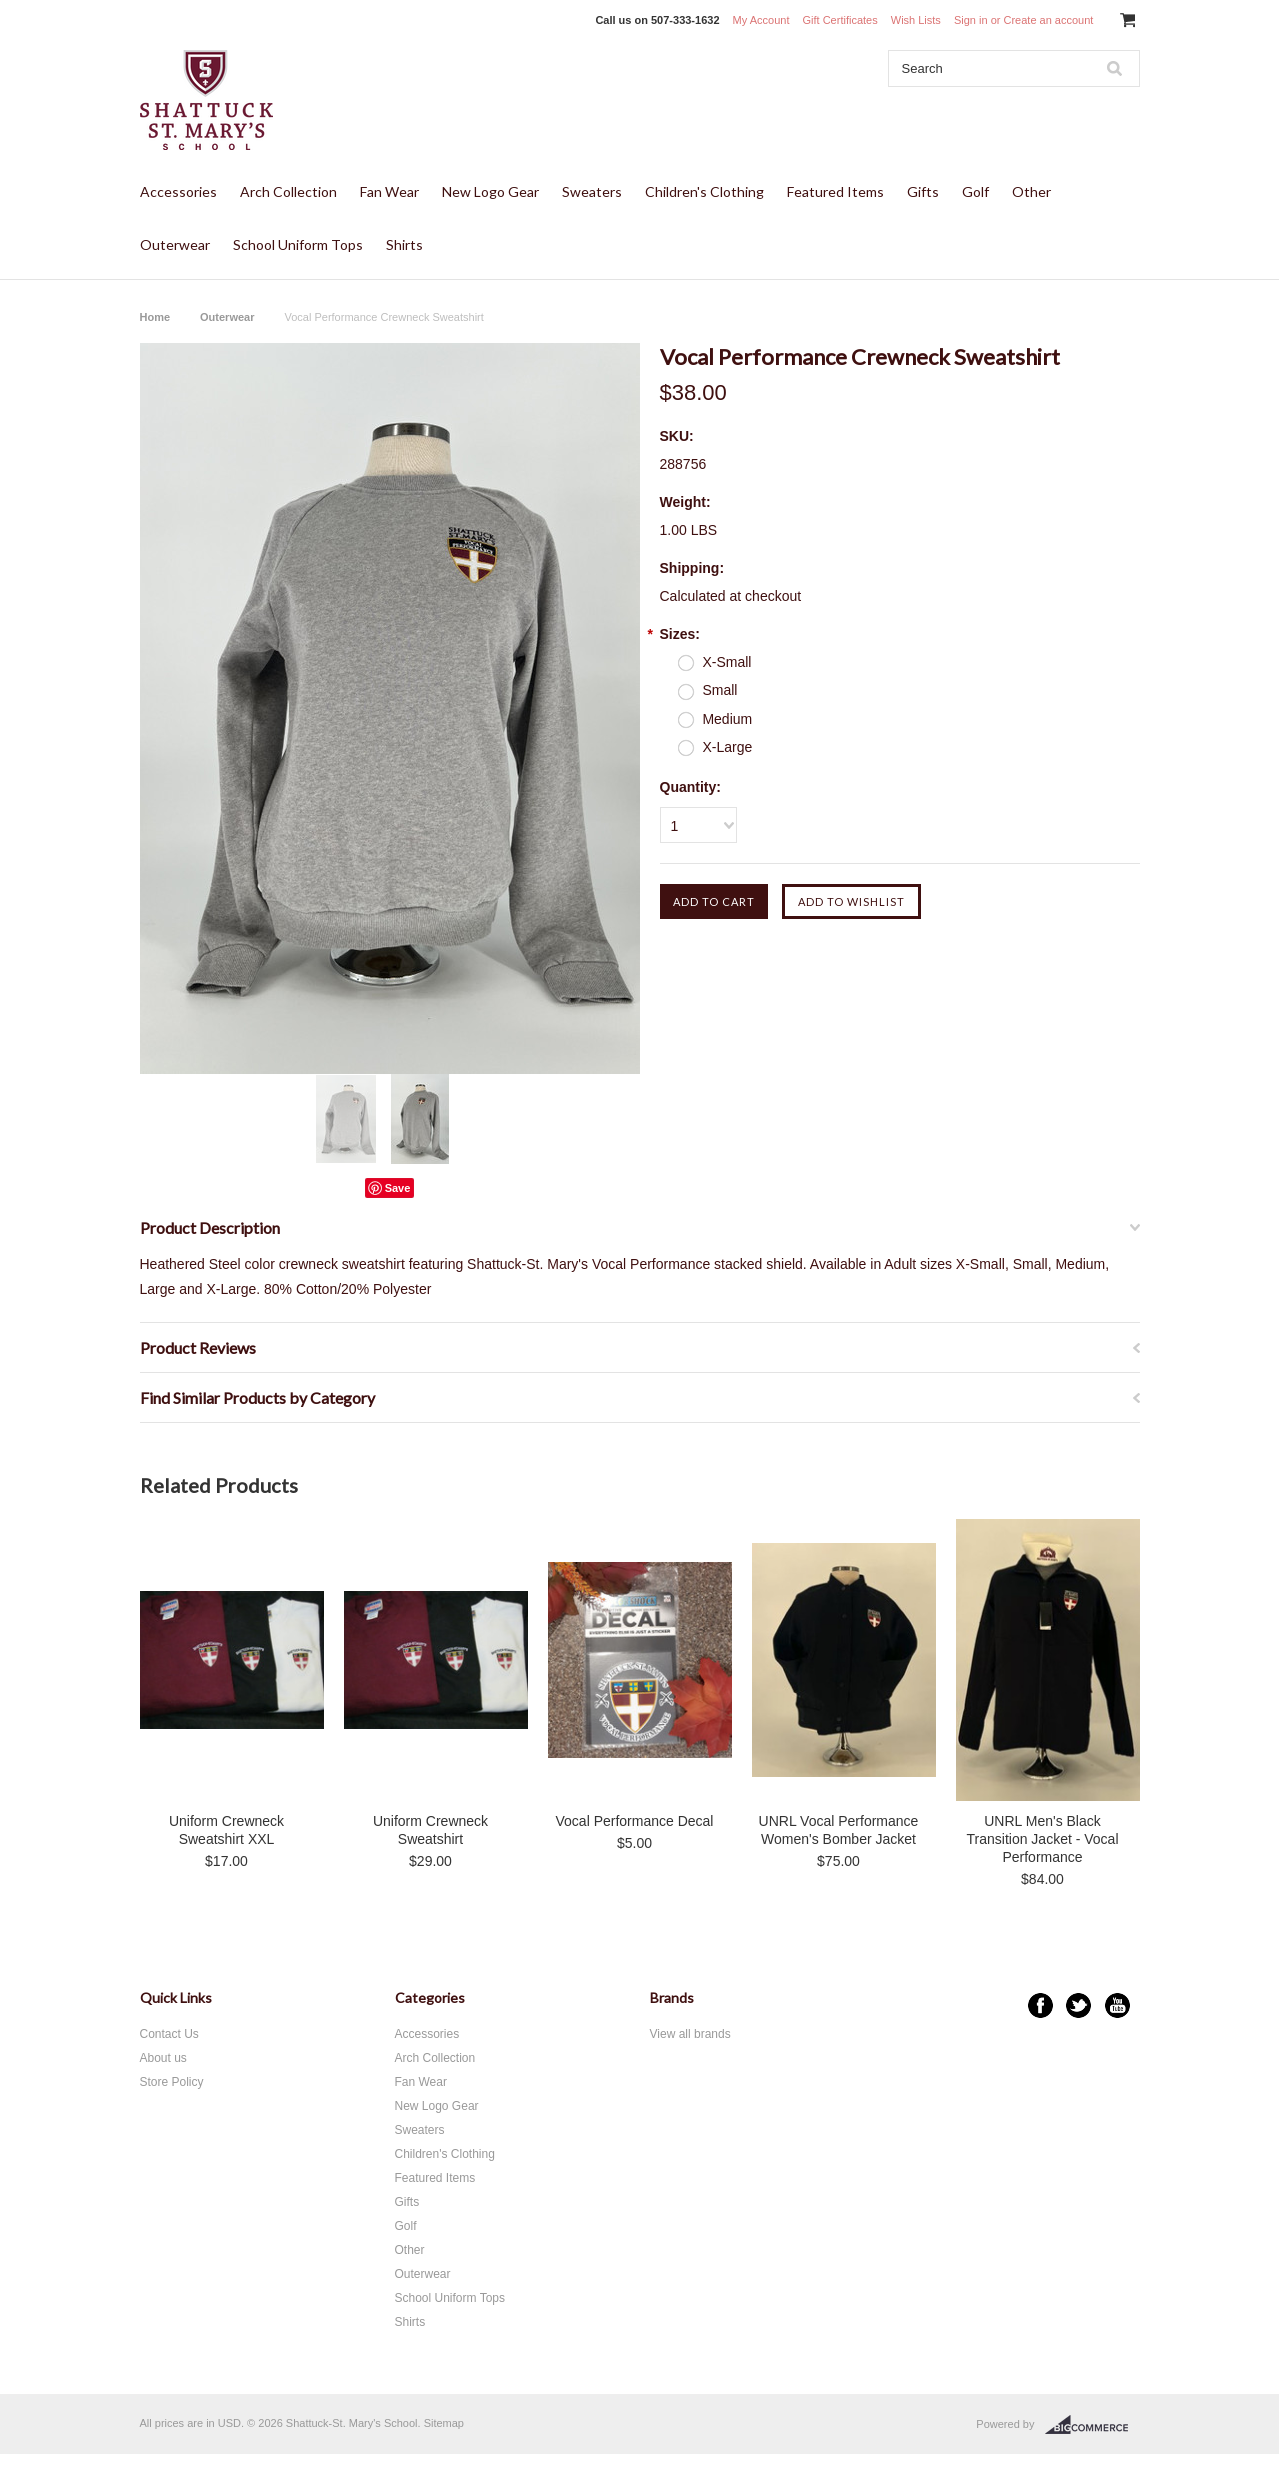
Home (155, 317)
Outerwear (175, 244)
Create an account (1048, 20)
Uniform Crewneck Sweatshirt (430, 1830)
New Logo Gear (490, 191)
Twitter (1078, 2005)
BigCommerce (1092, 2425)
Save (398, 1188)
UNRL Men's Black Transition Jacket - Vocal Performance (1043, 1839)
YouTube (1117, 2005)
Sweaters (592, 191)
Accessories (178, 191)
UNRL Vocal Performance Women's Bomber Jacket (839, 1830)
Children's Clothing (704, 191)
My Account (761, 20)
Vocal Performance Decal (635, 1821)
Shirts (404, 244)
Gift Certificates (840, 20)
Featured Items (835, 191)
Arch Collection (288, 191)
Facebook (1040, 2005)
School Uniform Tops (298, 244)
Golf (975, 191)
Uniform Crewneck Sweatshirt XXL (226, 1830)
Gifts (923, 191)
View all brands (690, 2034)
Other (1031, 191)
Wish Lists (916, 20)
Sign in (971, 20)
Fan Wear (389, 191)
